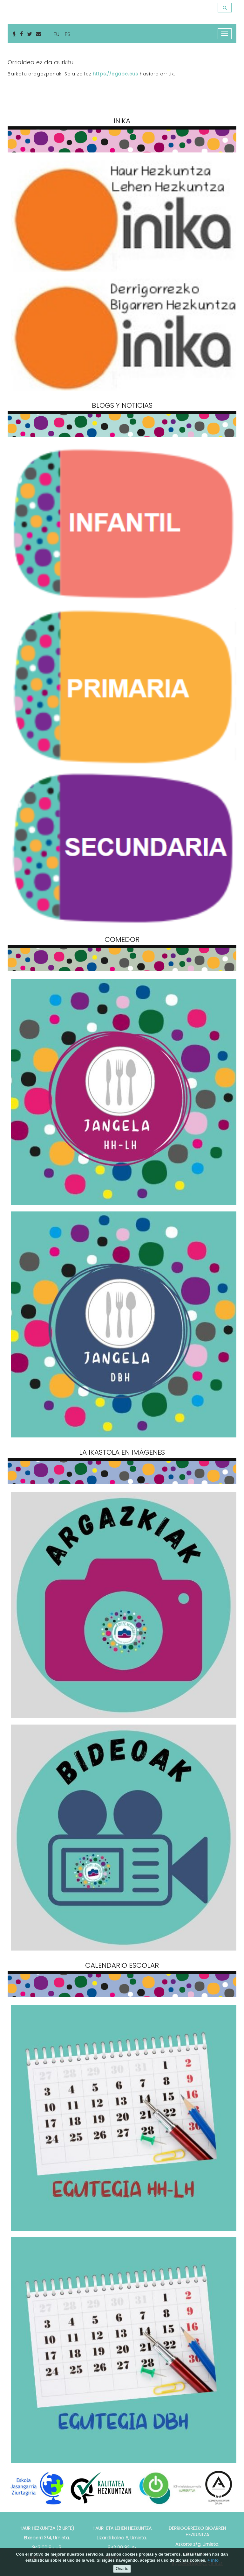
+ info (213, 2560)
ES (67, 34)
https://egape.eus (115, 74)
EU (56, 34)
